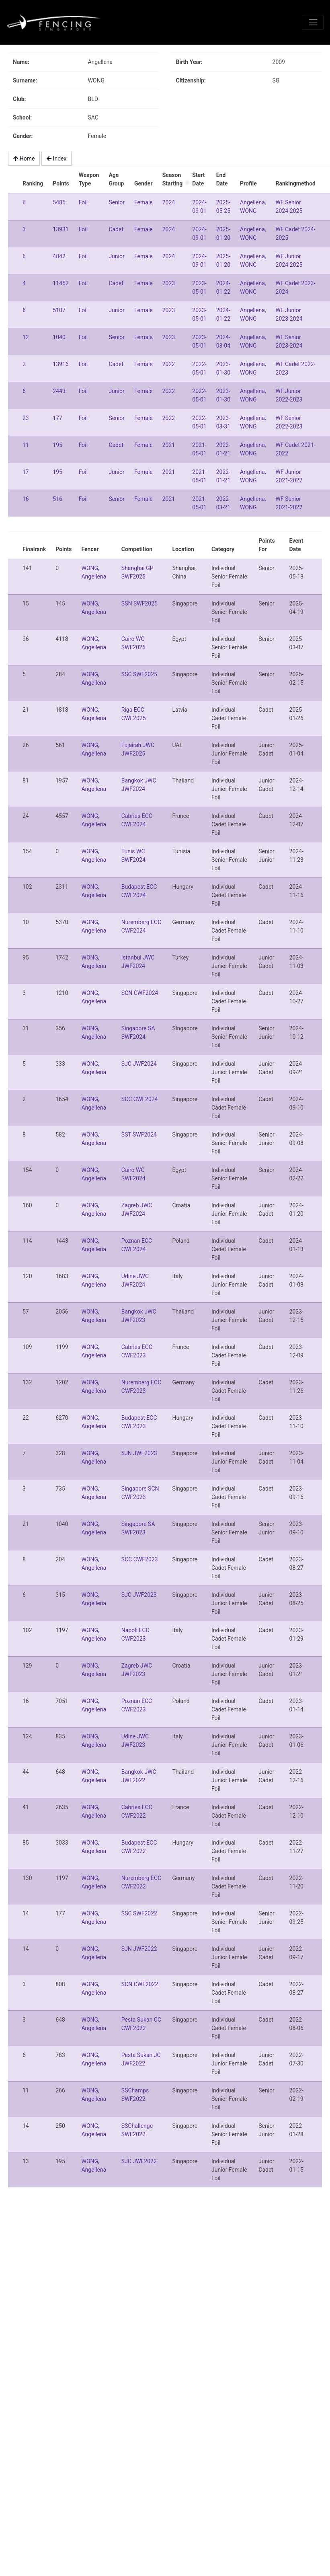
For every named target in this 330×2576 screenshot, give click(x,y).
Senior (117, 202)
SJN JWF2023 (139, 1453)
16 (26, 499)
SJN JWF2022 (139, 1949)
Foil (83, 202)
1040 (59, 337)
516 (57, 499)
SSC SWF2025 (139, 674)
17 (26, 472)
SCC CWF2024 (139, 1099)
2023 (168, 283)
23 (26, 418)
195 (57, 445)
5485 (59, 202)
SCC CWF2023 (139, 1559)
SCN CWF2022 (139, 1984)
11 (26, 445)
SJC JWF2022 (139, 2161)
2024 (168, 202)
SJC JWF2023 (139, 1595)
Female (143, 202)
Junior (116, 256)
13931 (60, 229)
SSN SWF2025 (139, 603)
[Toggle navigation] (313, 22)
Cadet (116, 229)
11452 (60, 283)
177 (57, 418)
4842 (59, 256)
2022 (168, 364)
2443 (59, 391)
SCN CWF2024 (139, 993)
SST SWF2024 (139, 1134)
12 (26, 337)
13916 (60, 364)
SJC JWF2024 (139, 1063)
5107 (59, 310)
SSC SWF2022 (139, 1913)
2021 (168, 445)
